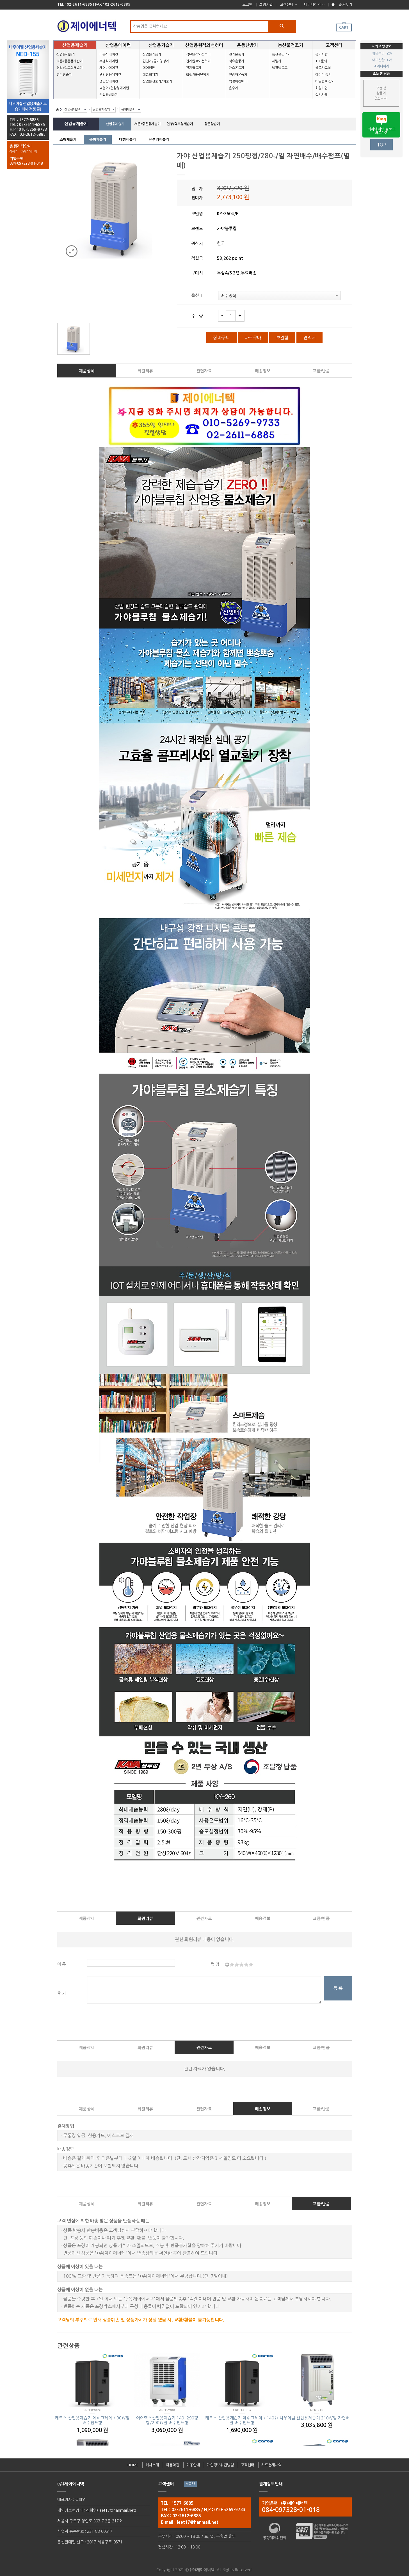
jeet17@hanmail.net (116, 2510)
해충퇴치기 (150, 74)
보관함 (282, 337)
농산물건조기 (281, 54)
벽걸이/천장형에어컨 (114, 88)
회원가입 (266, 4)
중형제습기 (128, 109)
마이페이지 (312, 4)
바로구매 (253, 337)
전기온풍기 (236, 54)
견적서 (309, 337)
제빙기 (276, 61)
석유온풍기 (236, 61)
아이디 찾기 (323, 74)
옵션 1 (197, 295)
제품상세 (87, 371)
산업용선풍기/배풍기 (157, 81)
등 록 (338, 1988)
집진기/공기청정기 (156, 61)
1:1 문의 (321, 61)
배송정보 (263, 371)
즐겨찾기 (345, 4)
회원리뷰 (145, 371)
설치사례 (321, 95)
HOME (132, 2465)
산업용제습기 (65, 54)
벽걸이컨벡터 (238, 81)
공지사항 (321, 54)
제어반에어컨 (108, 68)
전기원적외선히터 (198, 61)
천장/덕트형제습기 (69, 68)
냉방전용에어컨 (110, 74)
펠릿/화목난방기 (197, 74)
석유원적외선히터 (198, 54)
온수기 (233, 88)
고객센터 (286, 4)
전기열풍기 (193, 68)
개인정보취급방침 (220, 2465)
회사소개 (152, 2465)
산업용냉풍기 (108, 95)
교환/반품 (321, 371)
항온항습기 (64, 74)
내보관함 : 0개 (382, 60)
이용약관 (172, 2465)
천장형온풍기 (238, 74)
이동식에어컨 (108, 54)
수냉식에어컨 (108, 61)
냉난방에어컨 (108, 81)
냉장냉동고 (279, 68)
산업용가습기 (152, 54)
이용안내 (193, 2465)
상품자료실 (323, 68)
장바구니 (221, 337)
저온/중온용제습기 (69, 61)
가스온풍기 (236, 68)
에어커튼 (149, 68)
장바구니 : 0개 (382, 54)
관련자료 (204, 371)
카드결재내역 (271, 2465)
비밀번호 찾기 (325, 81)
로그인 (247, 4)
